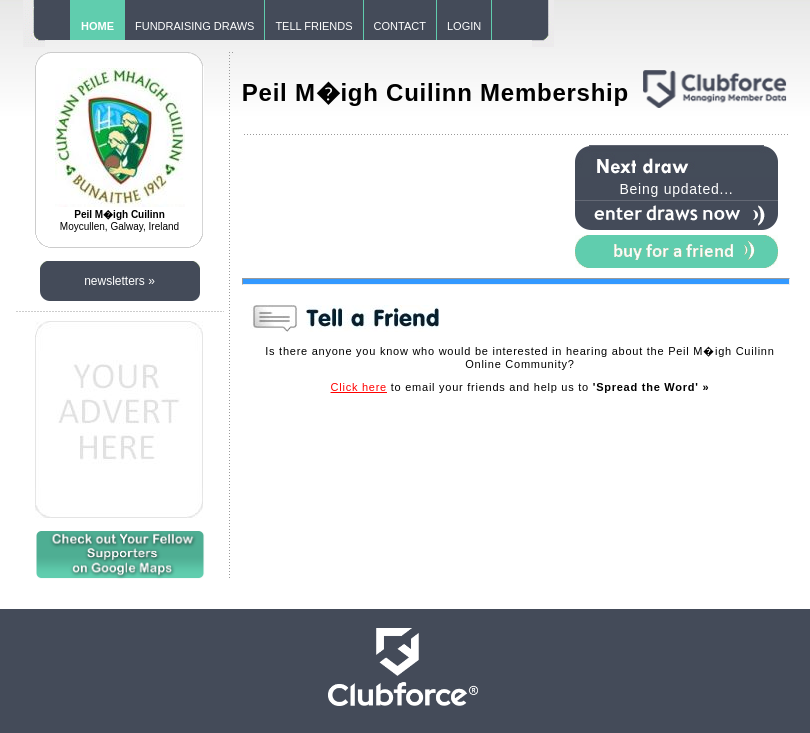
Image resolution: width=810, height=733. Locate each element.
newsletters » (119, 281)
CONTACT (400, 26)
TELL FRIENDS (313, 26)
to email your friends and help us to (520, 387)
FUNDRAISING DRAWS (194, 26)
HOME (97, 26)
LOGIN (464, 26)
